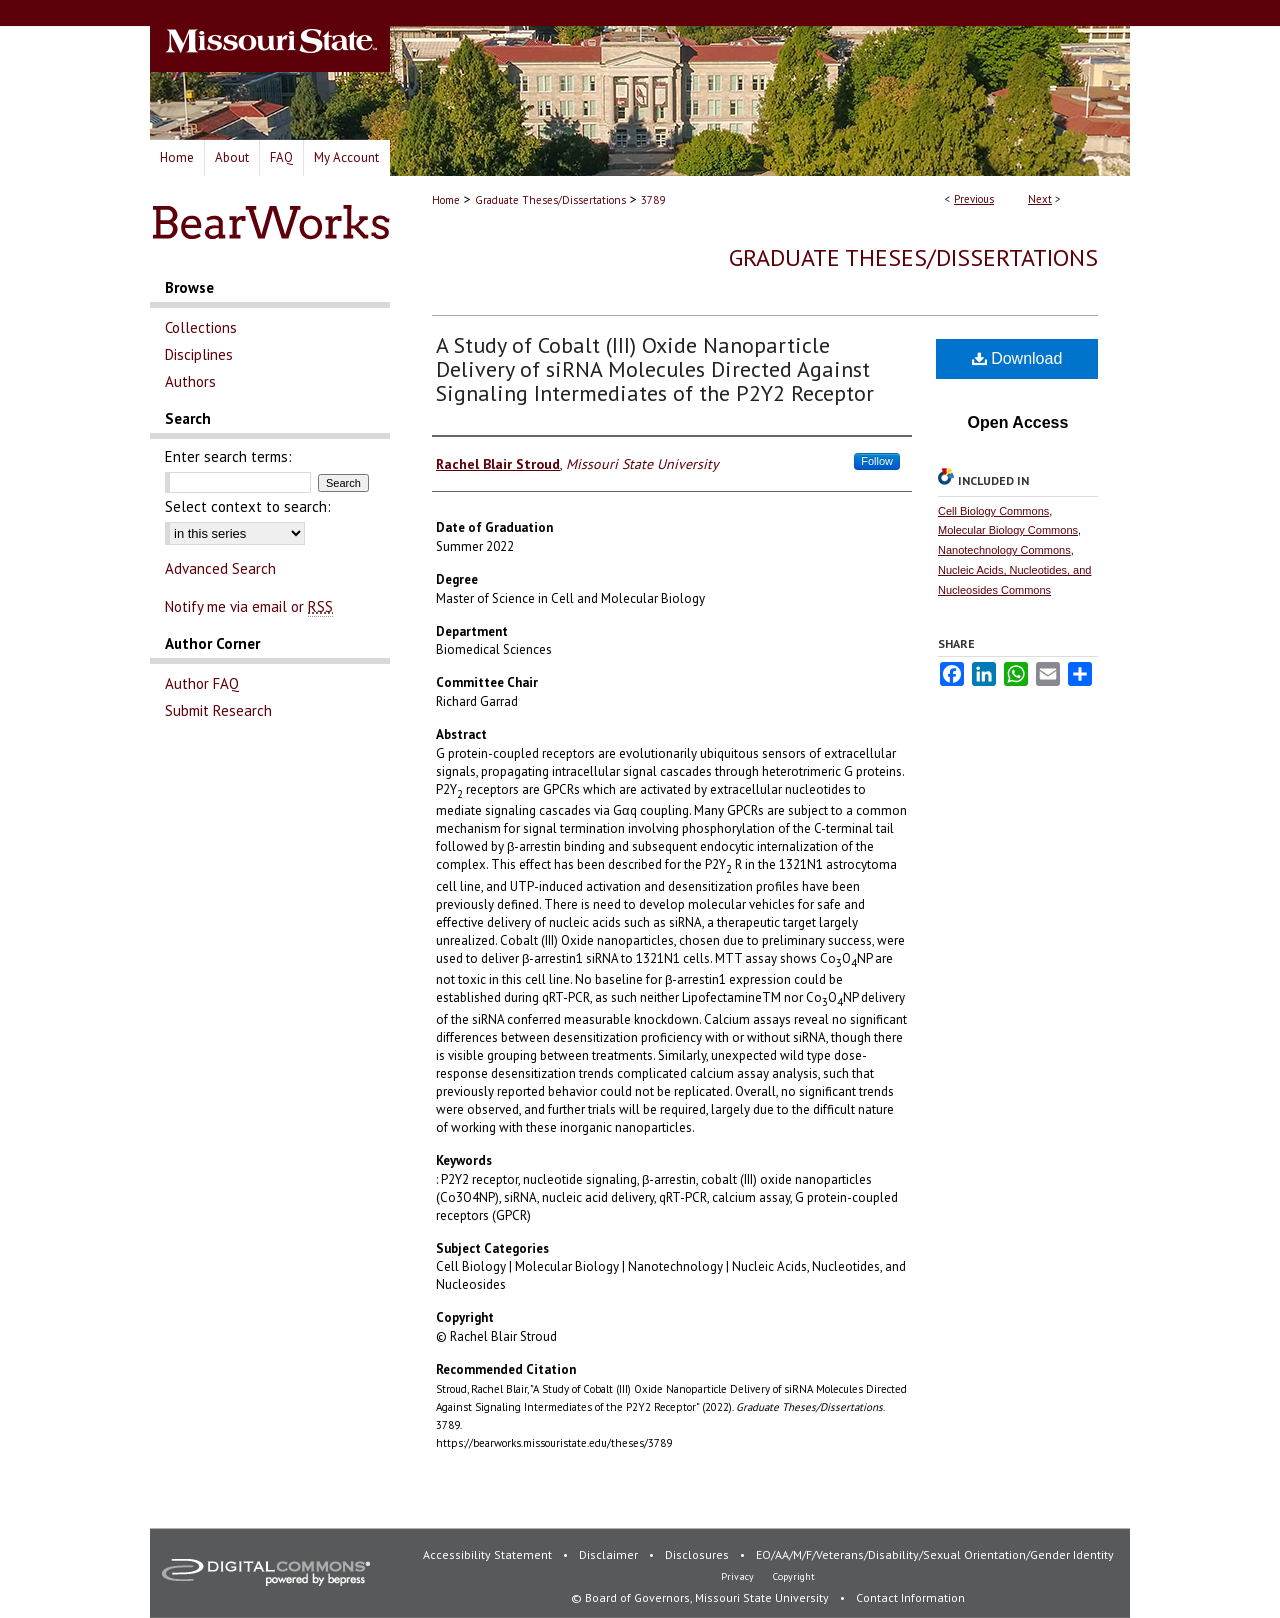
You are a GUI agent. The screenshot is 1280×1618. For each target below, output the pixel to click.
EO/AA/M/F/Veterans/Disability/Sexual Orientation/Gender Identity (935, 1554)
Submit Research (218, 710)
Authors (190, 381)
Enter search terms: (228, 456)
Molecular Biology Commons (1008, 530)
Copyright (794, 1576)
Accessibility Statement (489, 1554)
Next (1040, 199)
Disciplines (199, 354)
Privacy (739, 1576)
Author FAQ (202, 683)
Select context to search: (248, 506)
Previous (974, 199)
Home (446, 200)
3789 (653, 200)
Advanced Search (220, 568)
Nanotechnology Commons (1004, 550)
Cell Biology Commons (993, 511)
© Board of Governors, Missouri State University (701, 1597)
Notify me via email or (249, 606)
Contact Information (910, 1597)
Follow (877, 461)
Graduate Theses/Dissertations (550, 200)
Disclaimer (610, 1554)
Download (1017, 358)
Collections (201, 327)
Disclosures (698, 1554)
